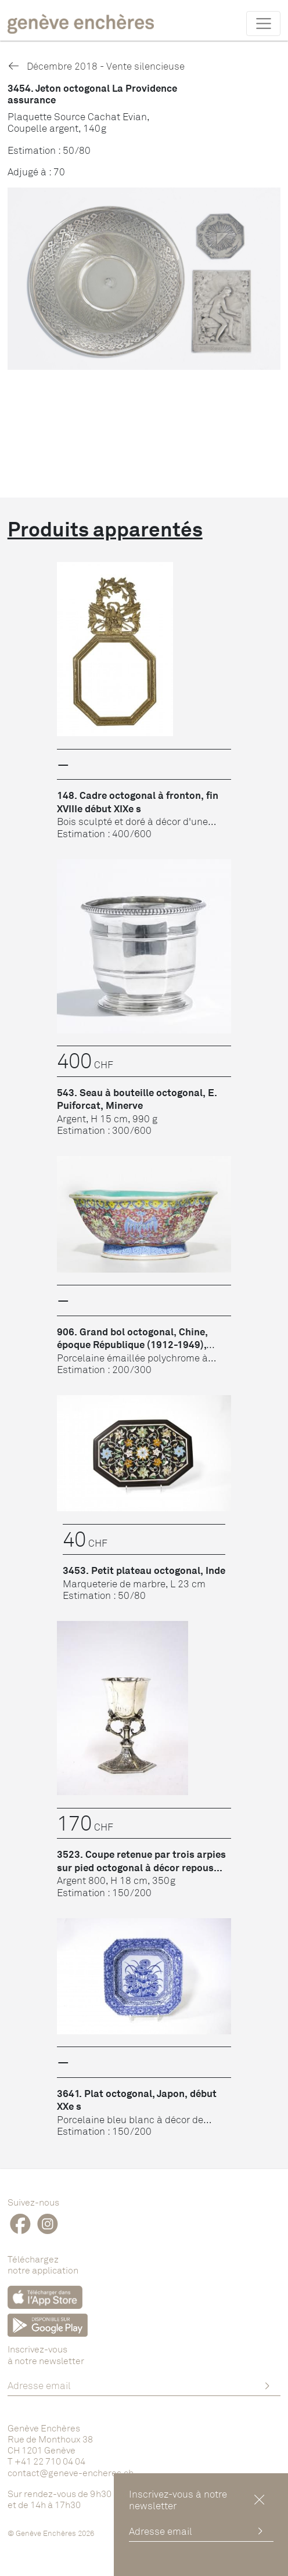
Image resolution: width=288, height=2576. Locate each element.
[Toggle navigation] (263, 23)
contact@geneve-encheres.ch (71, 2472)
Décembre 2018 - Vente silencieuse (96, 66)
